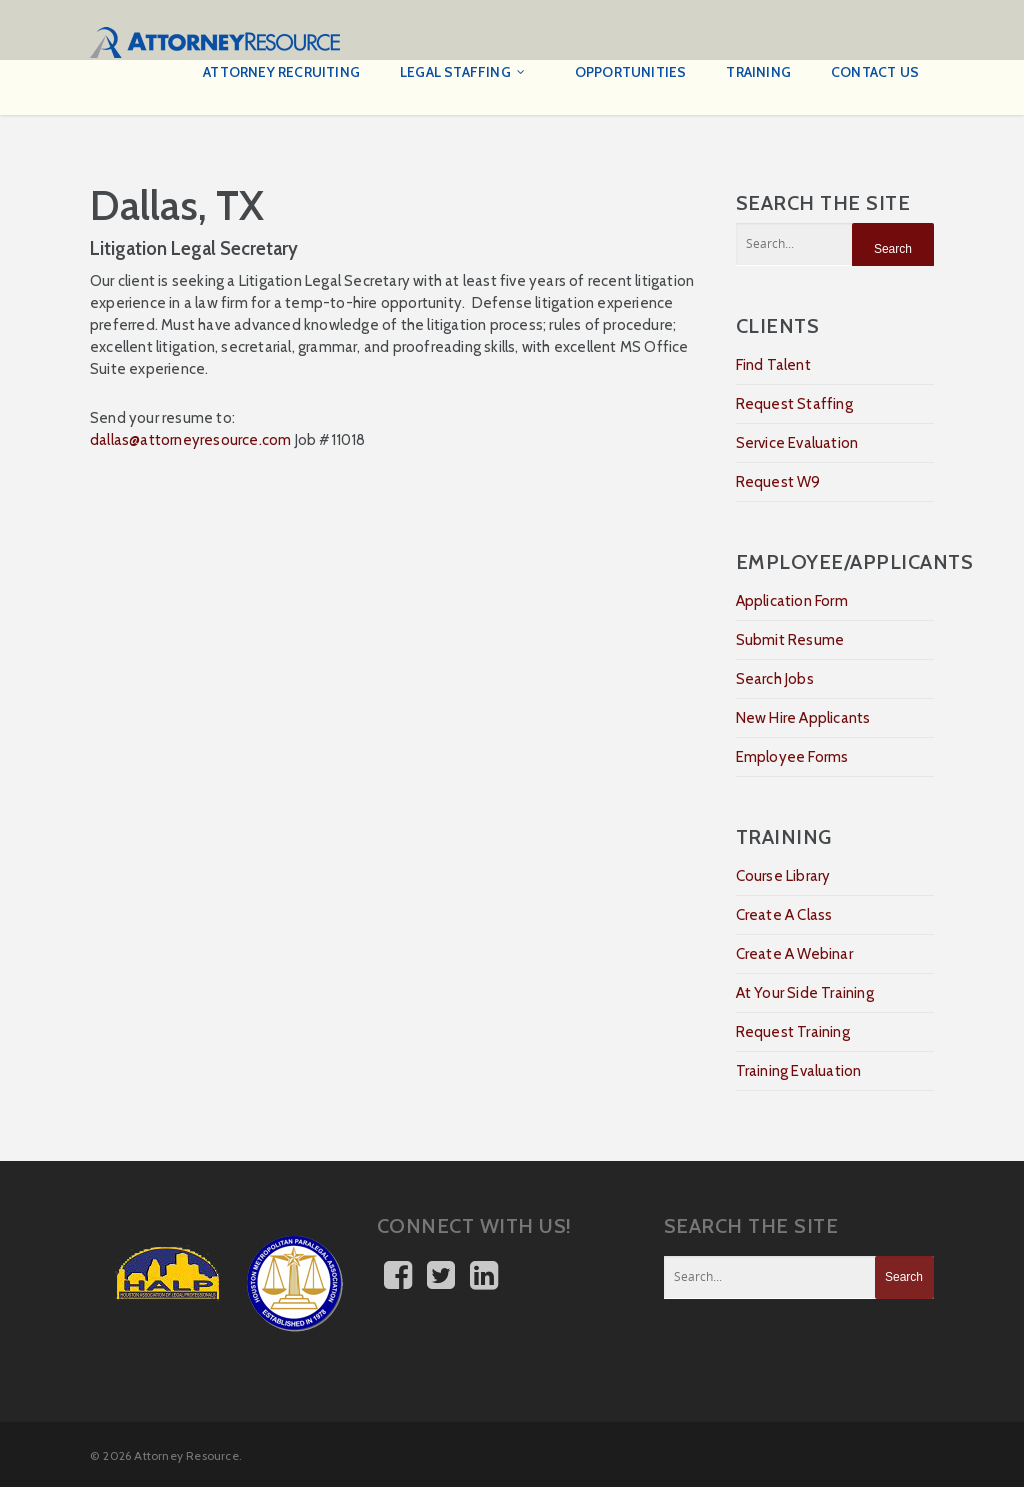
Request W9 (778, 482)
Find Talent (773, 365)
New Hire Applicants (803, 718)
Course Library (783, 876)
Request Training (793, 1032)
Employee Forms (792, 757)
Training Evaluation (799, 1071)
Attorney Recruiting (281, 72)
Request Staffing (794, 404)
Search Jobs (775, 679)
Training (758, 72)
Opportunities (631, 72)
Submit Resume (790, 640)
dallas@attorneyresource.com (190, 440)
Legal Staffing (463, 73)
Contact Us (875, 72)
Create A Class (784, 915)
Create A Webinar (794, 954)
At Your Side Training (805, 993)
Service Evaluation (797, 443)
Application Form (792, 601)
